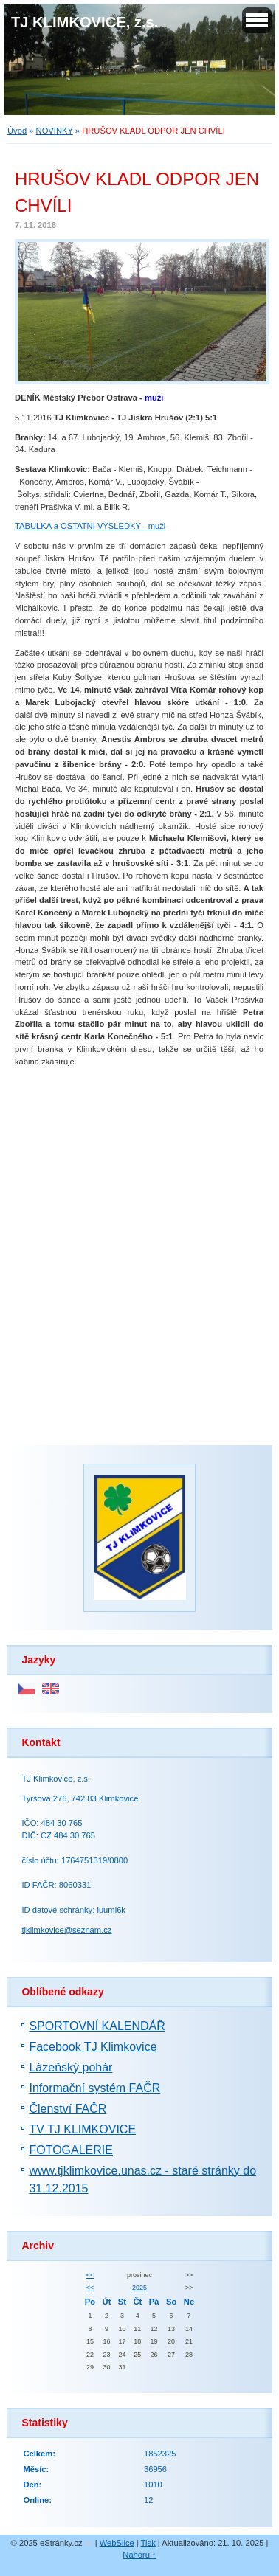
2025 (139, 2287)
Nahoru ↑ (139, 2554)
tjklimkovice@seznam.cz (66, 1929)
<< (90, 2275)
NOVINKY (54, 130)
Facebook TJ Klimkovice (92, 2046)
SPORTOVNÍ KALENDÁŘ (97, 2026)
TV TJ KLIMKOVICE (82, 2129)
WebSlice (117, 2542)
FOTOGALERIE (71, 2150)
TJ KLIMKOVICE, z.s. (84, 22)
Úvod (17, 130)
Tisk (148, 2542)
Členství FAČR (67, 2108)
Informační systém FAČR (94, 2088)
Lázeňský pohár (70, 2067)
